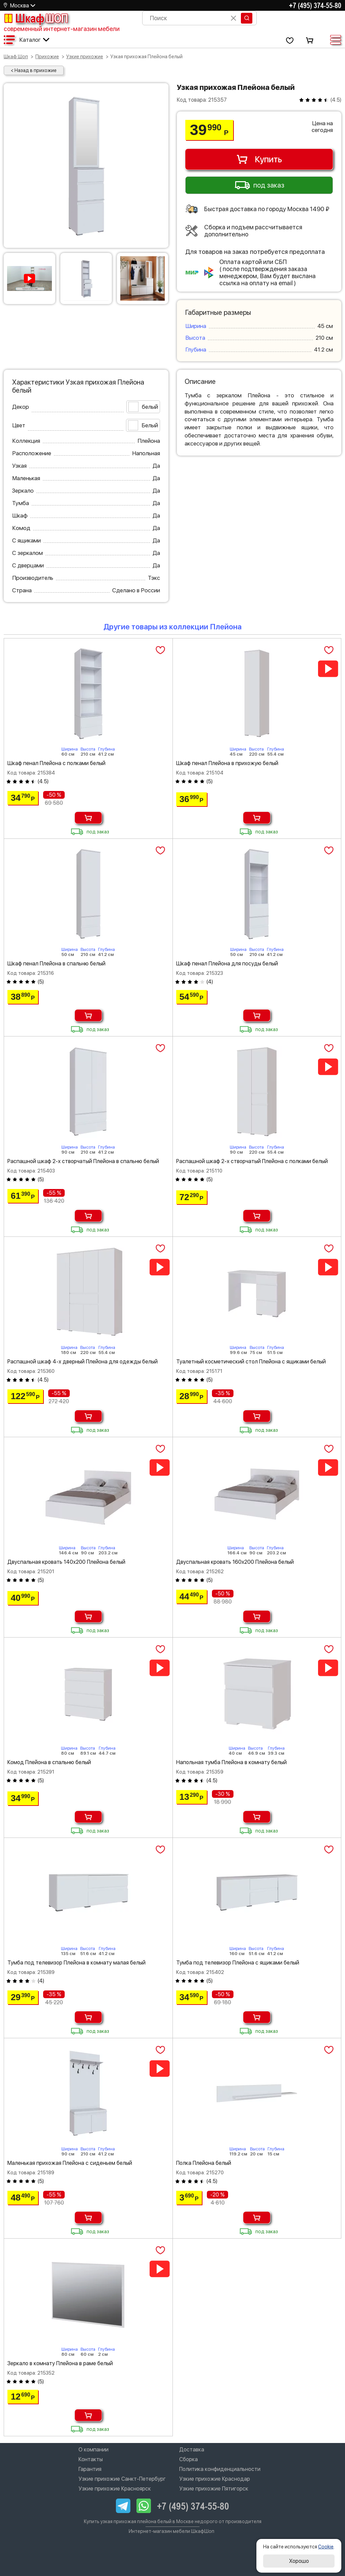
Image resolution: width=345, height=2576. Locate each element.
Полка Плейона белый (203, 2163)
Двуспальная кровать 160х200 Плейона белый (235, 1562)
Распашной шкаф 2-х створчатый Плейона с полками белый (252, 1161)
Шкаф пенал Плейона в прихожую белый (227, 763)
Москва (19, 5)
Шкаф (36, 18)
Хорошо (299, 2561)
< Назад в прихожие (34, 70)
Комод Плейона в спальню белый (49, 1762)
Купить (259, 159)
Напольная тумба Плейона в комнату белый (231, 1762)
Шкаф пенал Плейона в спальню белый (56, 963)
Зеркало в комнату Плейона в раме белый (60, 2363)
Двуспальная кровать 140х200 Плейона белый (66, 1562)
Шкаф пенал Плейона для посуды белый (227, 963)
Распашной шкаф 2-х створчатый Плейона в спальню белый (83, 1161)
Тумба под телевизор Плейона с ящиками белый (237, 1962)
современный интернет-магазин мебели (62, 28)
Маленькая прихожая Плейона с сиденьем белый (69, 2163)
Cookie (326, 2546)
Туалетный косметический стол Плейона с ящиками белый (251, 1361)
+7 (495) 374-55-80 (315, 5)
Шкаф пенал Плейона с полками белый (56, 763)
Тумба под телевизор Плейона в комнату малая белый (76, 1962)
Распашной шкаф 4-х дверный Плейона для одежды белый (82, 1361)
